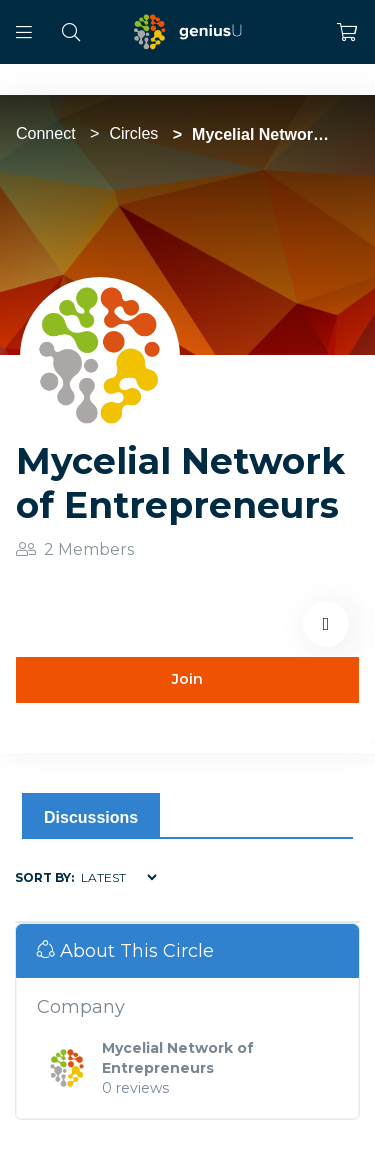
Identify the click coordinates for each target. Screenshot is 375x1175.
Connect (46, 133)
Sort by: (44, 877)
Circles (133, 133)
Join (187, 679)
